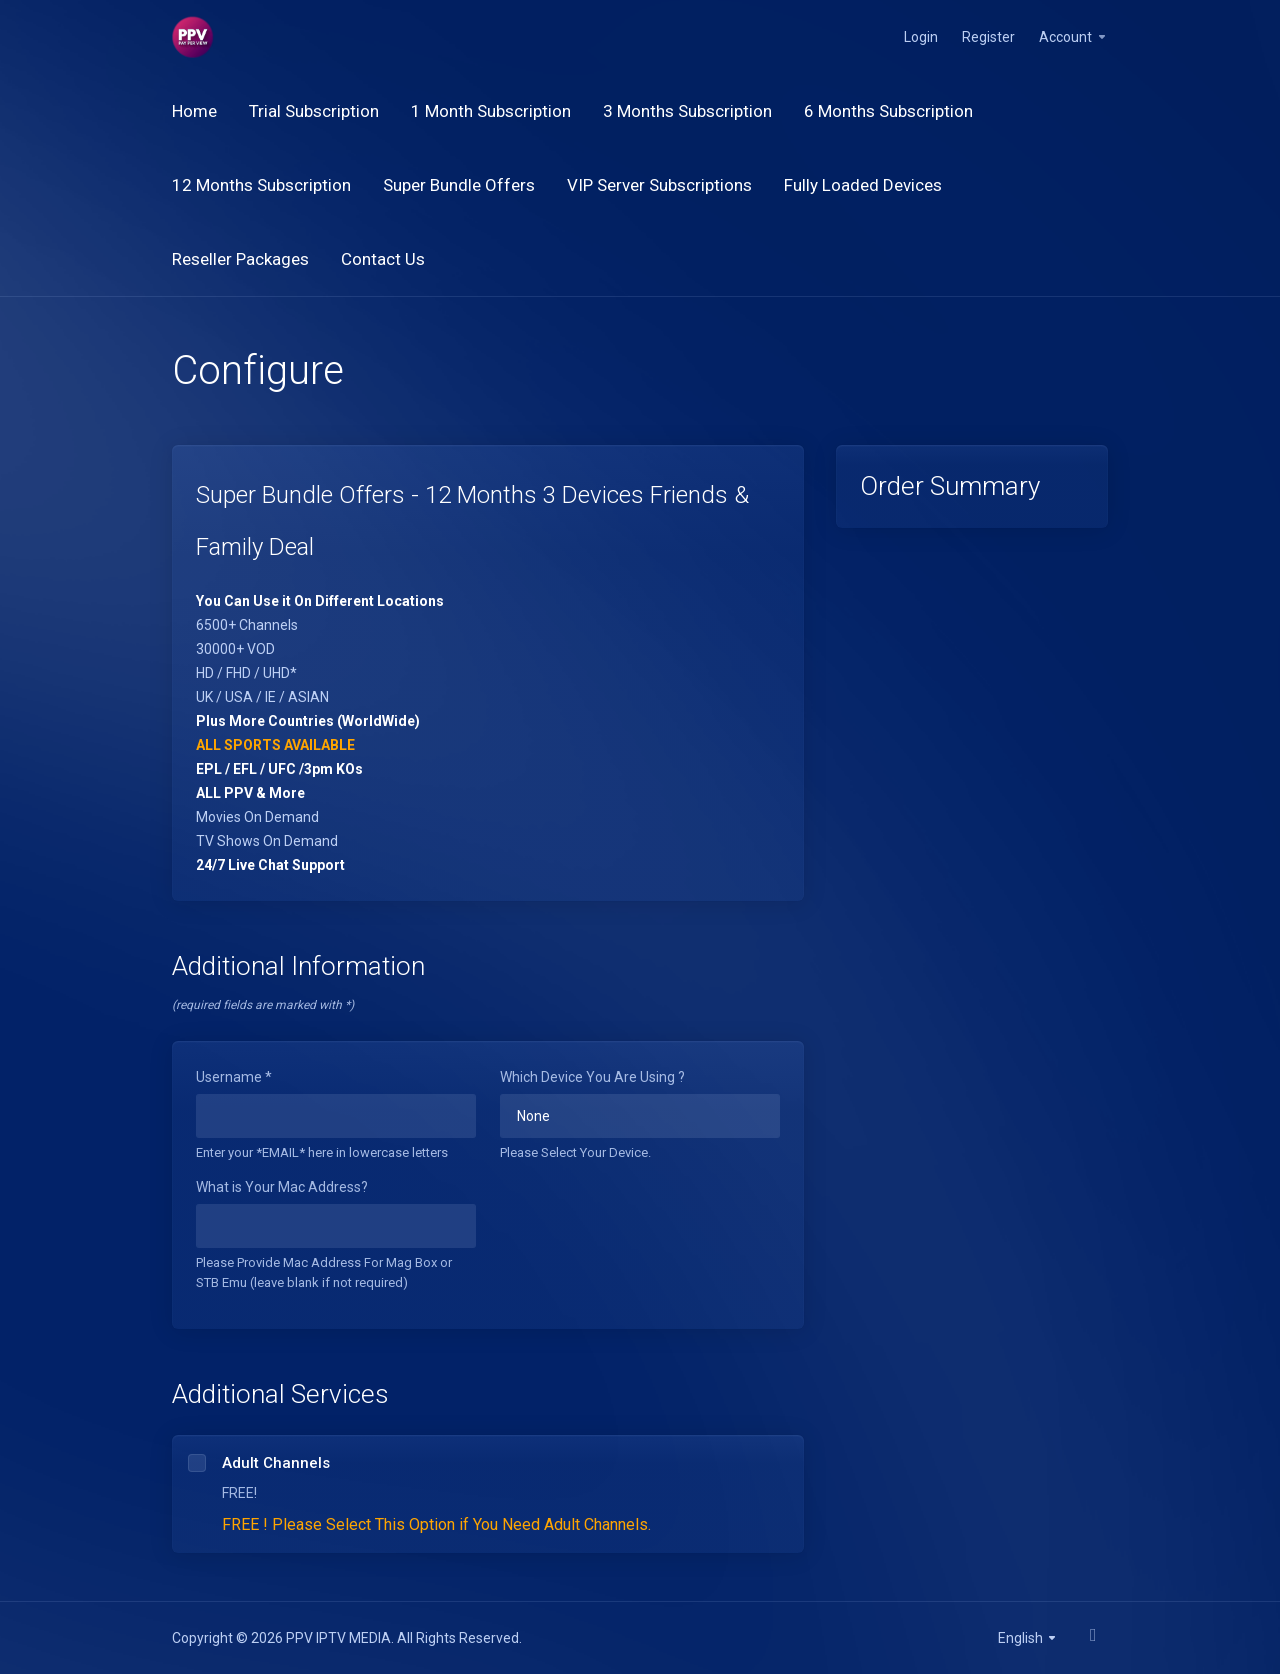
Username (234, 1077)
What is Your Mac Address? (282, 1187)
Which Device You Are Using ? (592, 1077)
